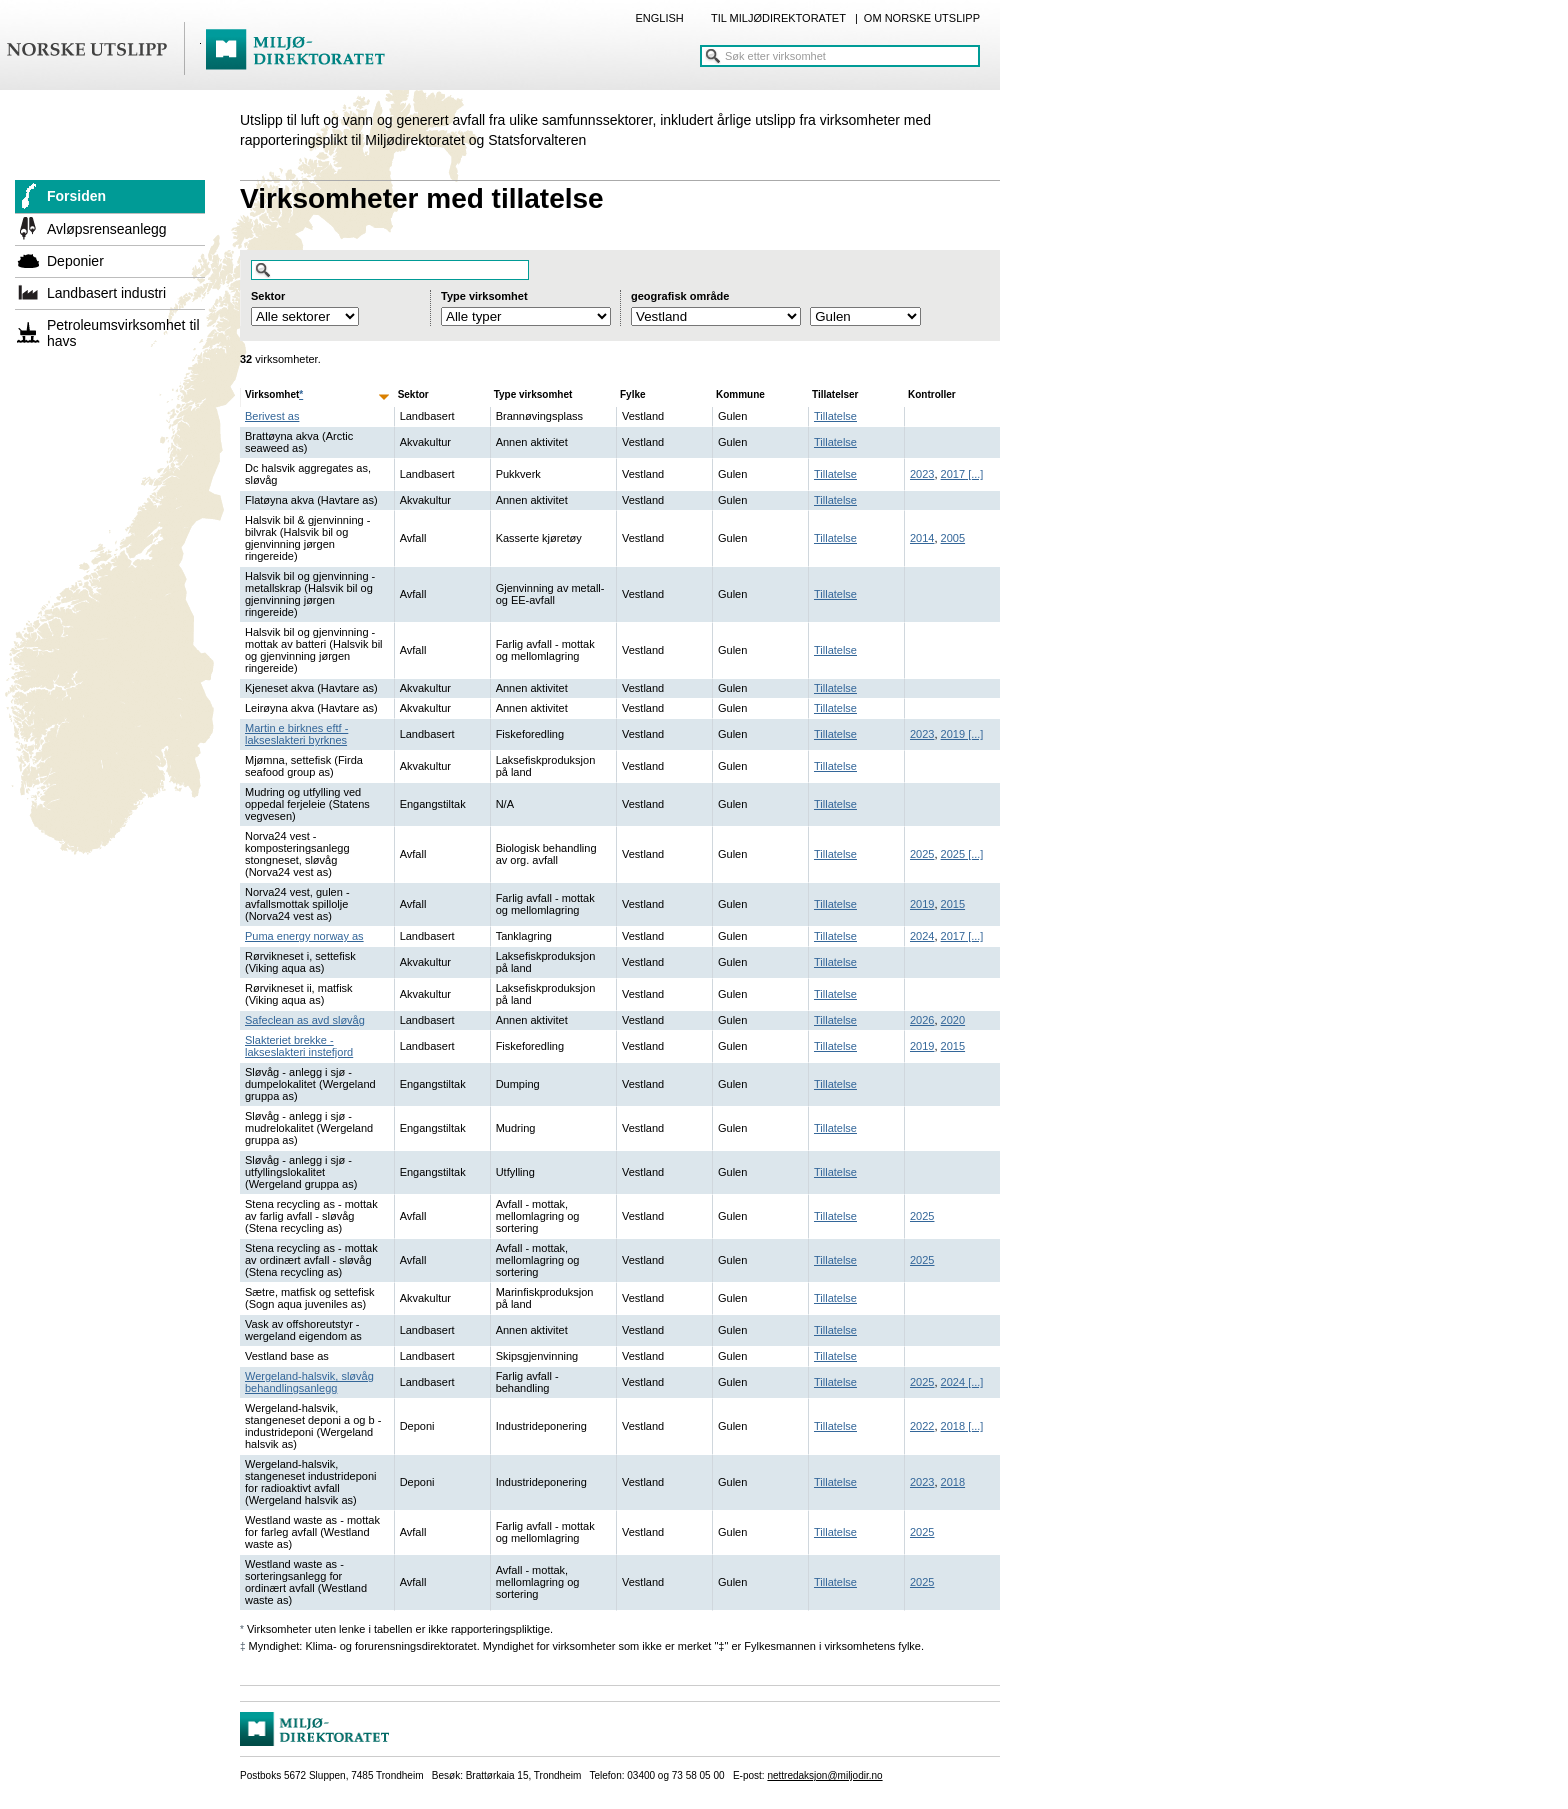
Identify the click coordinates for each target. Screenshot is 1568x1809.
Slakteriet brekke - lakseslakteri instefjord (299, 1046)
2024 (922, 936)
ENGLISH (659, 18)
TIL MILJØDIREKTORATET (778, 18)
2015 (953, 904)
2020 (953, 1020)
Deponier (75, 261)
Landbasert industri (106, 293)
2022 (922, 1426)
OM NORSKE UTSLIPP (922, 18)
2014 (922, 538)
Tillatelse (835, 416)
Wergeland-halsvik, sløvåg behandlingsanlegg (309, 1382)
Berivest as (272, 416)
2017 (953, 474)
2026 (922, 1020)
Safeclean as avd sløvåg (305, 1020)
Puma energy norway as (304, 936)
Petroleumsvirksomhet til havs (123, 333)
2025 (922, 854)
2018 (953, 1426)
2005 (953, 538)
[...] (974, 474)
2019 (953, 734)
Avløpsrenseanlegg (107, 229)
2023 (922, 474)
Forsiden (76, 196)
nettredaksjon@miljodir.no (824, 1775)
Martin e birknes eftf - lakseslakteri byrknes (296, 734)
